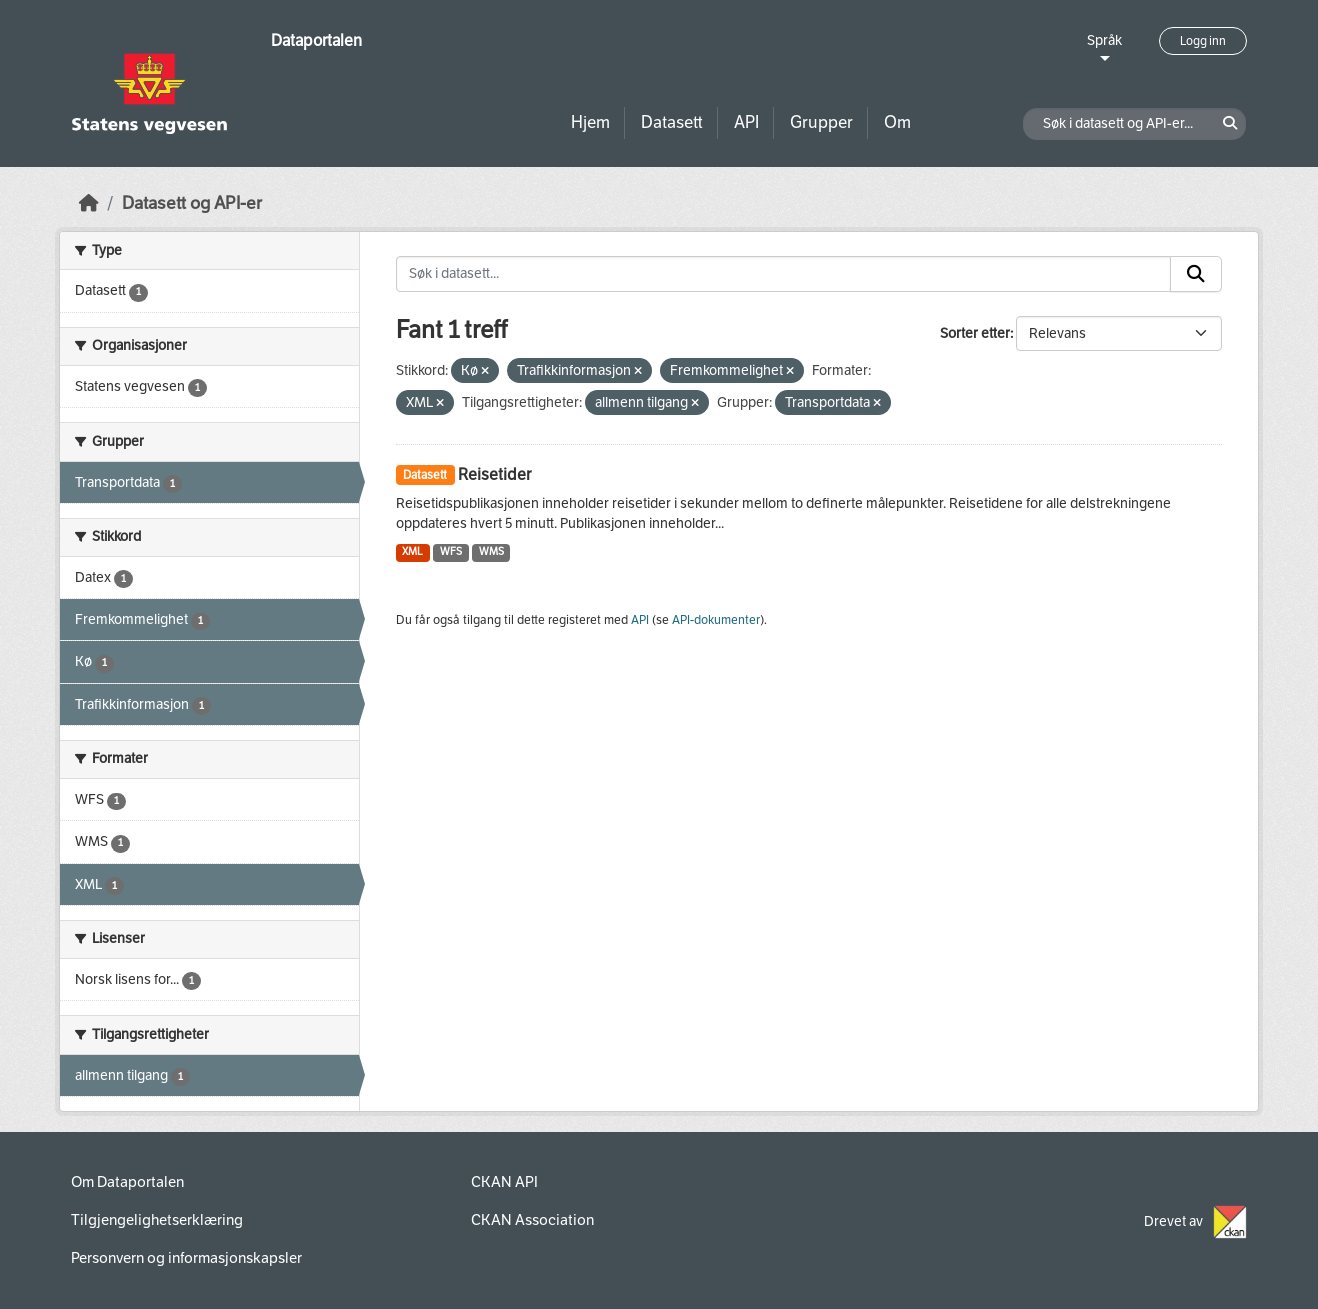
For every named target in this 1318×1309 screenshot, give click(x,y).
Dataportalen (316, 40)
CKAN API (504, 1182)
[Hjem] (89, 203)
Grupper (821, 122)
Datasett (672, 122)
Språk (1104, 40)
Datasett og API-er (192, 203)
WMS (491, 551)
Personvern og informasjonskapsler (186, 1258)
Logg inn (1203, 41)
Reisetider (494, 474)
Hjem (590, 122)
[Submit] (1196, 274)
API (746, 122)
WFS (451, 551)
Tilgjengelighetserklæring (157, 1220)
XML (412, 551)
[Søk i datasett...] (784, 274)
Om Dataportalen (127, 1182)
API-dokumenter (716, 620)
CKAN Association (532, 1220)
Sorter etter (975, 333)
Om (897, 122)
